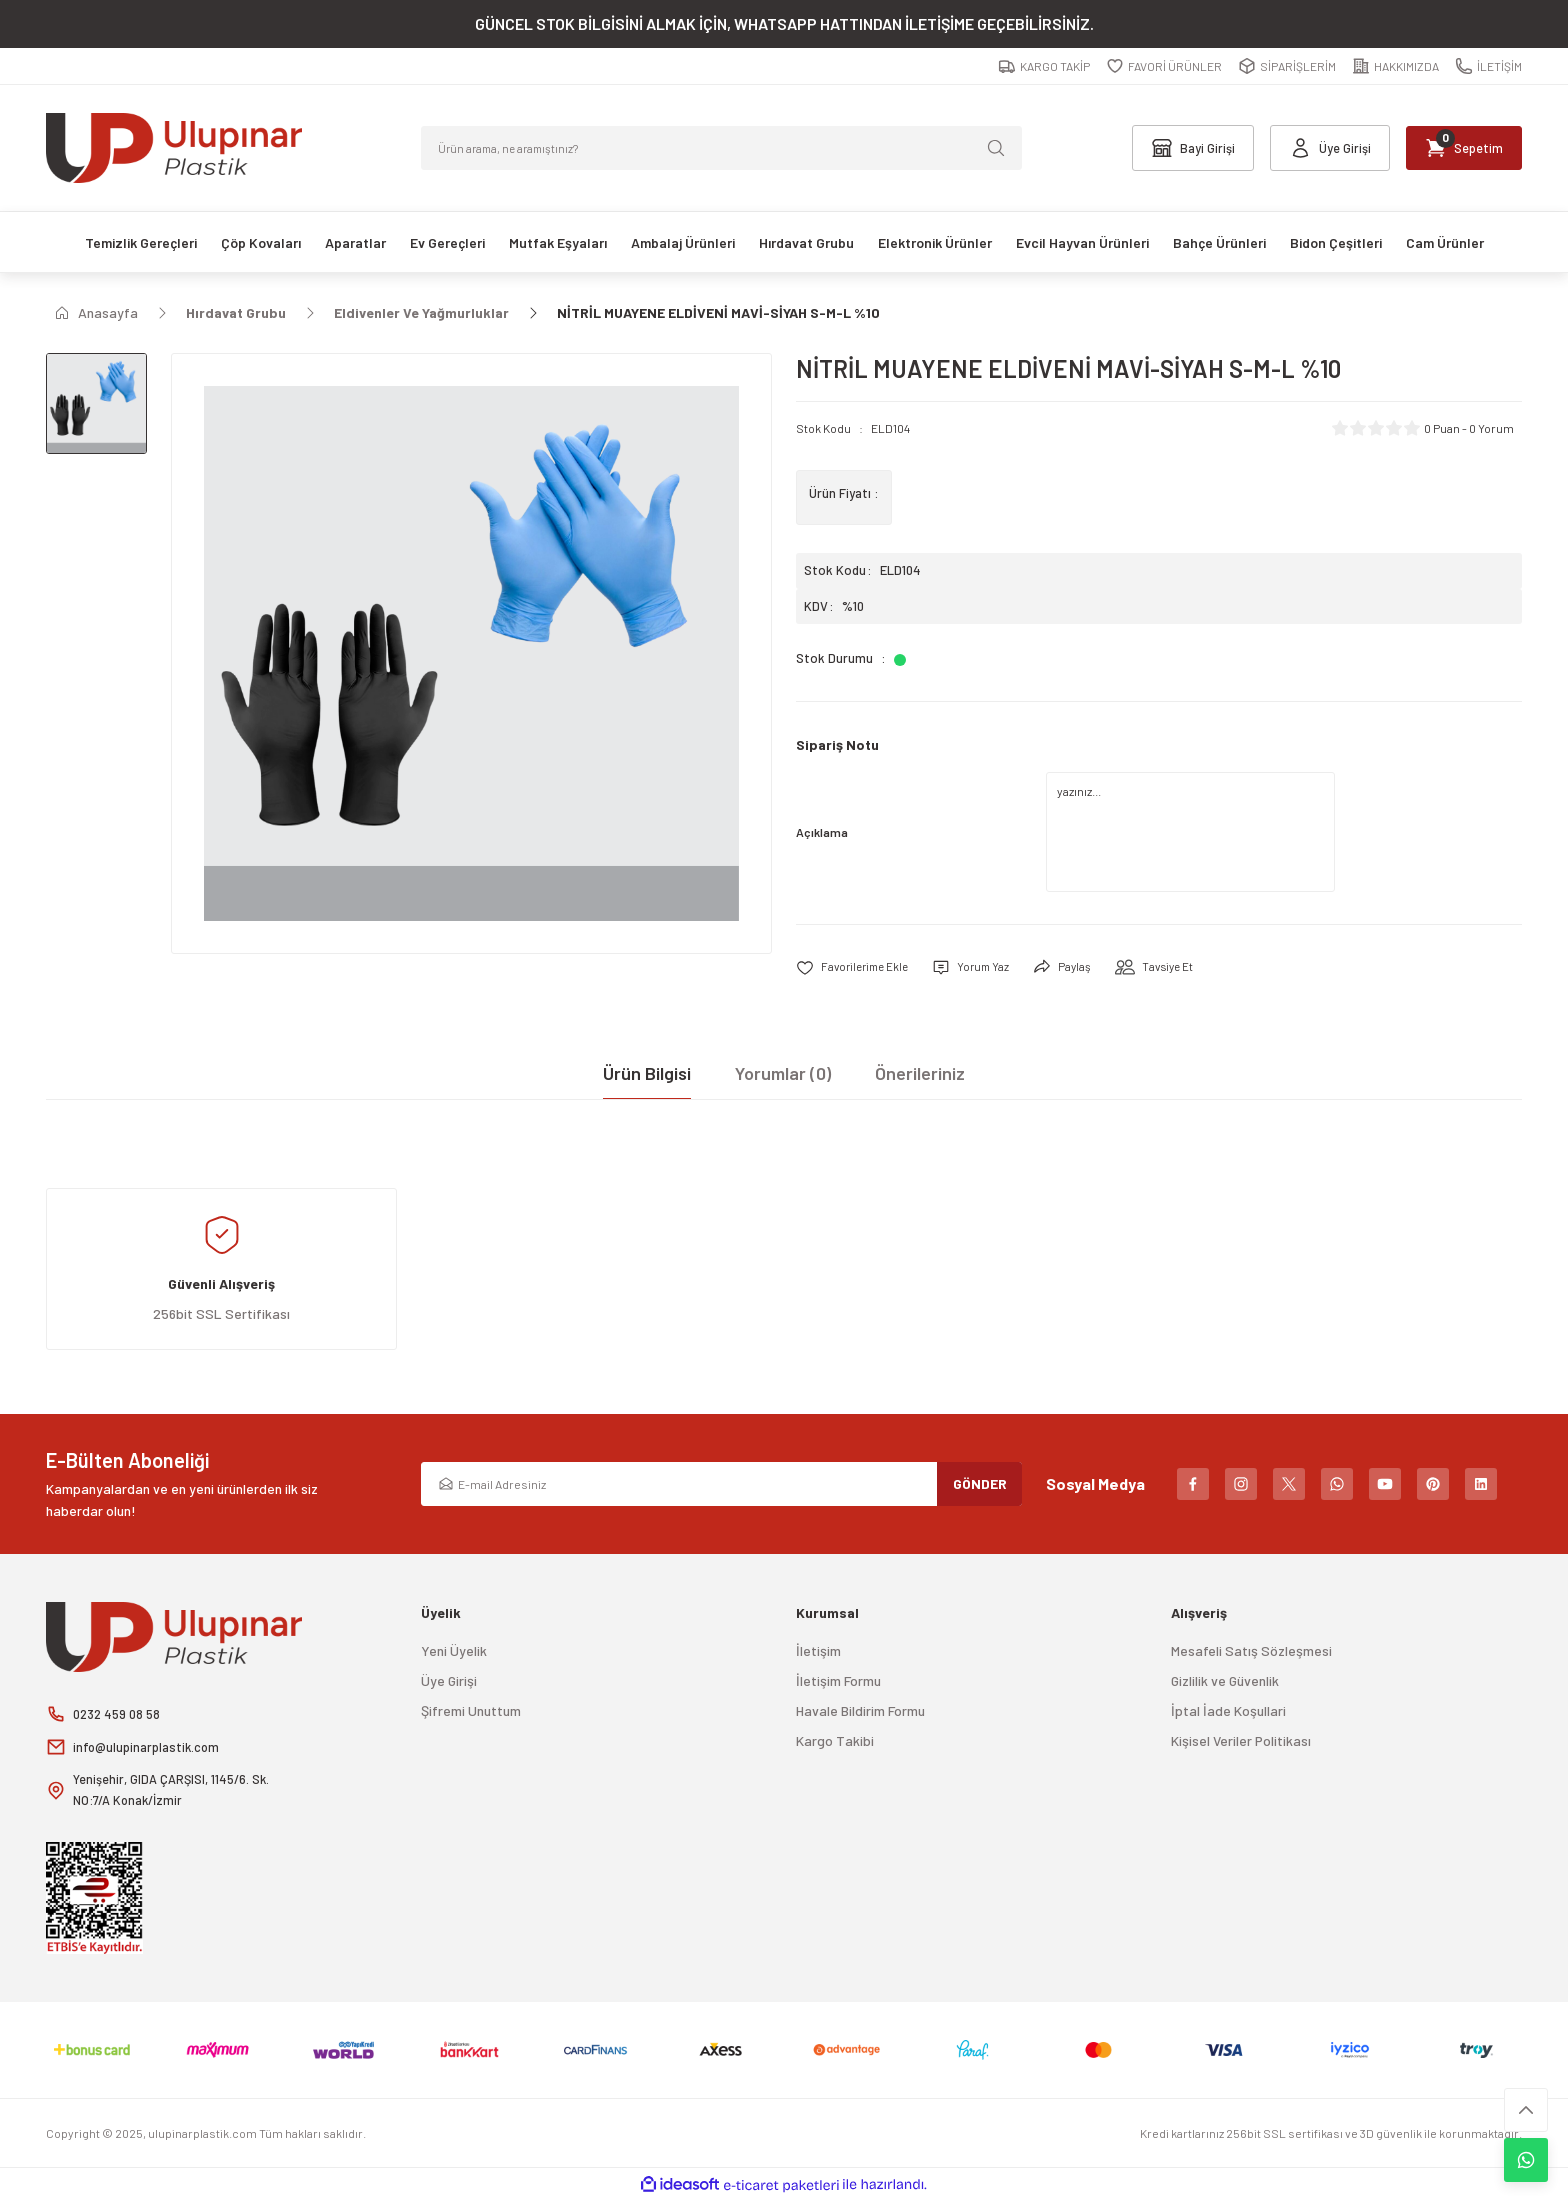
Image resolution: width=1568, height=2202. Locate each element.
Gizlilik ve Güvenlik (1225, 1681)
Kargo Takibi (835, 1741)
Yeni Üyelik (454, 1651)
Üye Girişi (449, 1681)
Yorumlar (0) (783, 1074)
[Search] (721, 148)
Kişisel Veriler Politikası (1241, 1741)
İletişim (818, 1651)
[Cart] (1457, 148)
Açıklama (822, 832)
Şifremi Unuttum (471, 1711)
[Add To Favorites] (856, 967)
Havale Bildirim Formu (860, 1711)
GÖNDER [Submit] (980, 1484)
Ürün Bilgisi (647, 1074)
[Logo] (174, 148)
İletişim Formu (838, 1681)
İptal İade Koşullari (1228, 1711)
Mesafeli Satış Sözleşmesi (1251, 1651)
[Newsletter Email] (721, 1485)
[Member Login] (1310, 148)
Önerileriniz (920, 1074)
